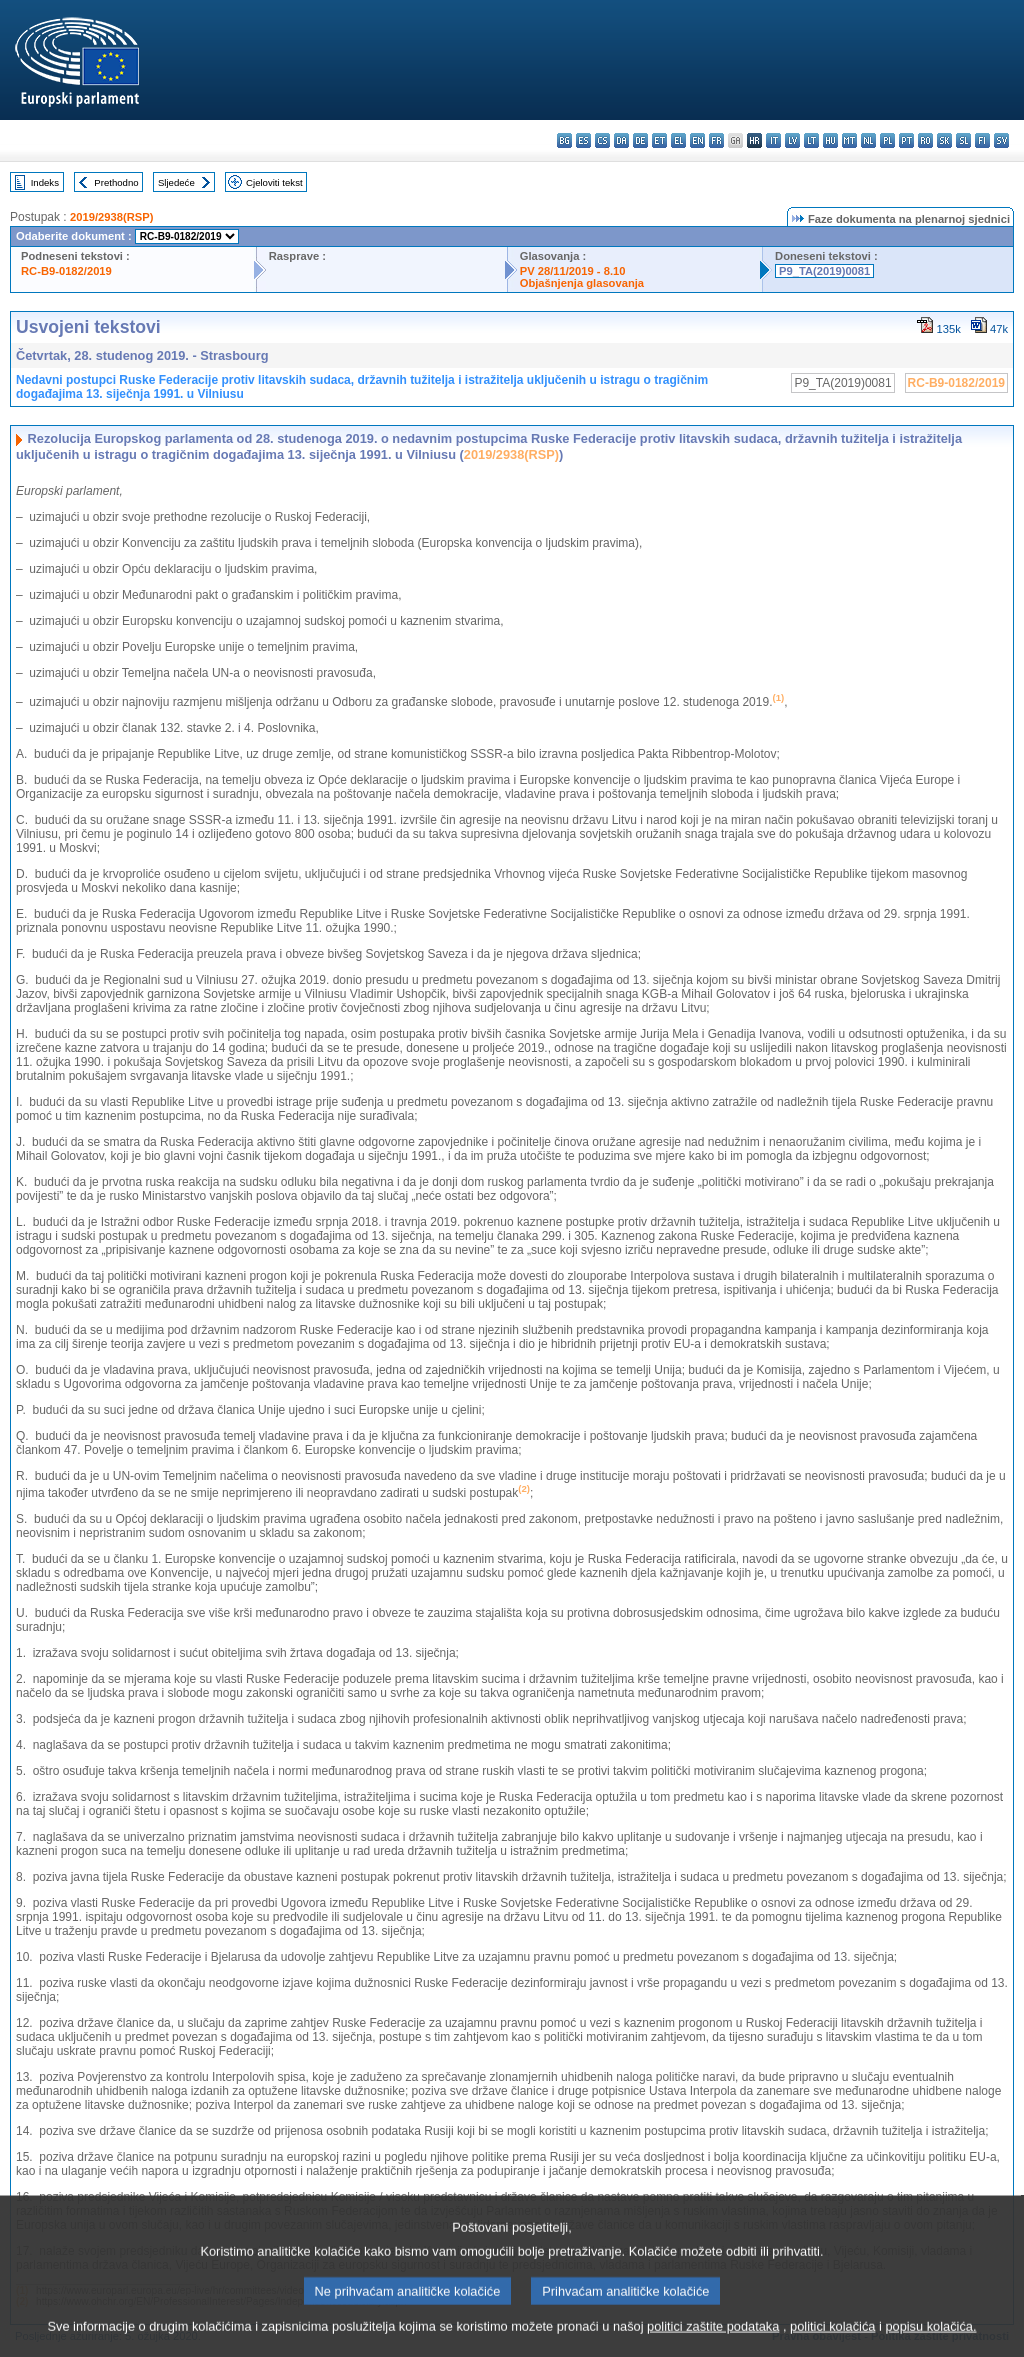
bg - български (564, 140)
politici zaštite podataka (713, 2344)
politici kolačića (832, 2344)
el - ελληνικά (678, 140)
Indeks (45, 182)
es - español (583, 140)
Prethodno (116, 182)
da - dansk (621, 140)
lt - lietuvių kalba (811, 140)
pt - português (906, 140)
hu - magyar (830, 140)
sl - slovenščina (963, 140)
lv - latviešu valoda (792, 140)
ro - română (925, 140)
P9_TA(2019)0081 (824, 271)
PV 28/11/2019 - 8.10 (573, 271)
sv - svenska (1001, 140)
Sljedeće (176, 182)
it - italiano (773, 140)
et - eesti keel (659, 140)
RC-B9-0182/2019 (66, 271)
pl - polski (887, 140)
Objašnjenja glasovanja (582, 283)
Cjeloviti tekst (274, 182)
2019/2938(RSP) (111, 217)
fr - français (716, 140)
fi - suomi (982, 140)
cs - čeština (602, 140)
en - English (697, 140)
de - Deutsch (640, 140)
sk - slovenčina (944, 140)
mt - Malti (849, 140)
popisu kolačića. (930, 2344)
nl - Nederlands (868, 140)
